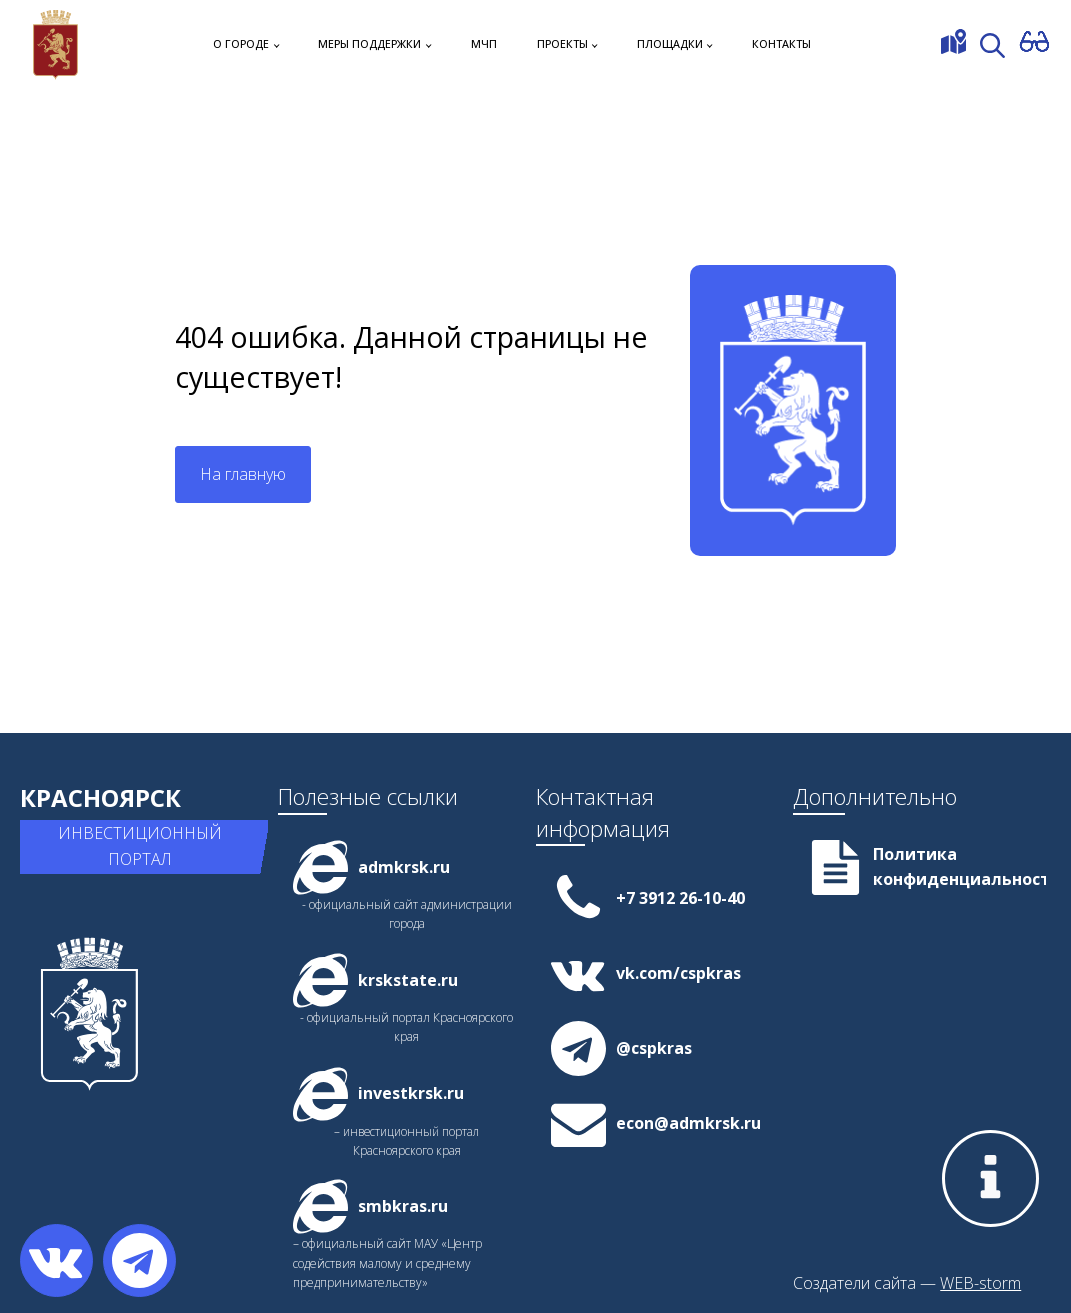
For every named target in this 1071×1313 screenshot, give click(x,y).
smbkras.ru (403, 1206)
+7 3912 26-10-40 (680, 898)
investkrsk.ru (411, 1093)
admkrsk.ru (404, 867)
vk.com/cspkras (678, 973)
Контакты (781, 44)
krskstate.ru (408, 980)
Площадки (670, 44)
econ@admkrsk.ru (688, 1123)
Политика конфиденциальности (959, 867)
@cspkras (654, 1048)
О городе (241, 44)
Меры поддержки (369, 44)
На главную (243, 474)
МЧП (484, 44)
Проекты (562, 44)
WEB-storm (980, 1283)
